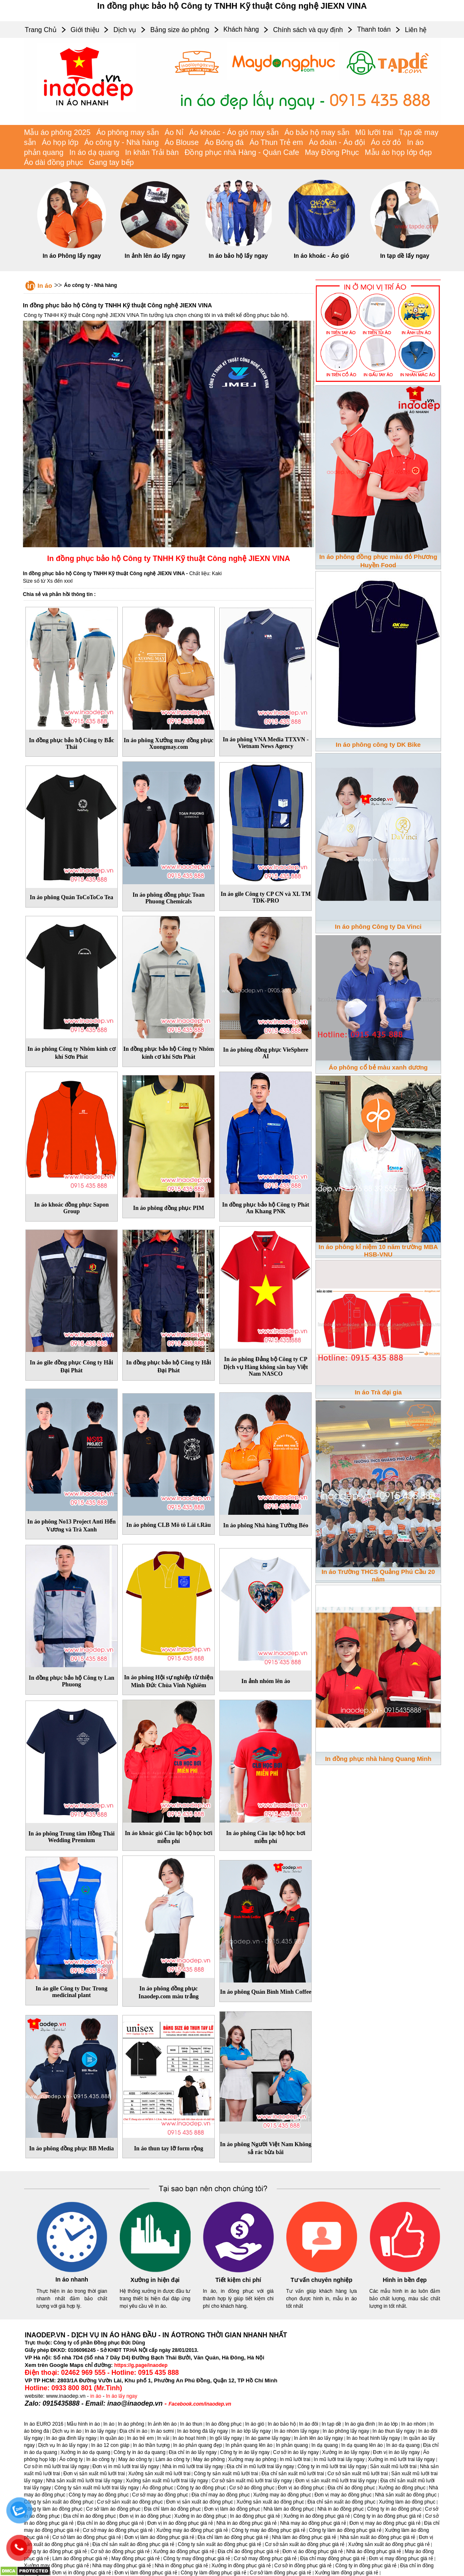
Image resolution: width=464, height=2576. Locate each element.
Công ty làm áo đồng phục (53, 2509)
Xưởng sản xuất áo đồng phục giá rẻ (389, 2544)
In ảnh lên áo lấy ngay (155, 255)
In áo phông (131, 2424)
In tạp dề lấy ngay (404, 255)
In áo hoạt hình (189, 2438)
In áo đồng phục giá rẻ (255, 2516)
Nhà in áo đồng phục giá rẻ (246, 2523)
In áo (44, 285)
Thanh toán (374, 29)
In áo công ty (100, 2459)
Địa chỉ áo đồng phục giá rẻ (248, 2551)
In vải (163, 2438)
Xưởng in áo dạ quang (85, 2452)
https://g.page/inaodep (141, 2365)
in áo (95, 2396)
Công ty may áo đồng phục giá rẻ (268, 2530)
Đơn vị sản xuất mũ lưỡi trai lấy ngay (336, 2481)
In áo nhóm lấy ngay (296, 2431)
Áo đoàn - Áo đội (337, 142)
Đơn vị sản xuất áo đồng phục (199, 2502)
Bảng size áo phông (179, 29)
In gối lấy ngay (225, 2438)
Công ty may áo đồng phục (99, 2495)
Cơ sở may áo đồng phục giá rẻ (118, 2530)
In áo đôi (308, 2424)
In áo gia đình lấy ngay (71, 2438)
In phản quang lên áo (249, 2445)
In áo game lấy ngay (268, 2438)
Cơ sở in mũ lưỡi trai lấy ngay (56, 2466)
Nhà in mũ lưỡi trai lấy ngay (192, 2466)
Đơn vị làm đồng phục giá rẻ (145, 2573)
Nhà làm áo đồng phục (288, 2509)
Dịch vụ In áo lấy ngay (63, 2445)
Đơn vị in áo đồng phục (145, 2516)
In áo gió (254, 2424)
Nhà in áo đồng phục (341, 2509)
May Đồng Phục (332, 152)
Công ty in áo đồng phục (394, 2509)
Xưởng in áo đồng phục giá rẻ (316, 2516)
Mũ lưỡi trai (374, 132)
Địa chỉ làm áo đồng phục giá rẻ (233, 2537)
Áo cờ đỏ (386, 142)
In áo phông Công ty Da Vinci (378, 926)
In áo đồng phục (224, 2424)
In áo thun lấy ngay (393, 2431)
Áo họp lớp (60, 142)
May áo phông (209, 2459)
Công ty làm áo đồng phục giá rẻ (345, 2530)
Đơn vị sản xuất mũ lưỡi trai (94, 2473)
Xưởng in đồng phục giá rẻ (241, 2566)
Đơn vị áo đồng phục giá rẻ (313, 2551)
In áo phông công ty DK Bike (378, 744)
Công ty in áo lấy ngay (245, 2452)
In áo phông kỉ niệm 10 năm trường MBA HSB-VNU (378, 1250)
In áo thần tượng (151, 2445)
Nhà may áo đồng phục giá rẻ (313, 2523)
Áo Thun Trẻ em (276, 142)
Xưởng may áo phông (252, 2459)
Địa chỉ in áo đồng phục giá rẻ (110, 2523)
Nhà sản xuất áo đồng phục (406, 2495)
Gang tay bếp (111, 162)
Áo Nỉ (174, 132)
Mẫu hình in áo (83, 2424)
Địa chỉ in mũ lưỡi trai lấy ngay (260, 2466)
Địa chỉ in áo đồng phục (89, 2516)
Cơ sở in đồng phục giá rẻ (303, 2566)
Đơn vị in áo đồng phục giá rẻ (180, 2523)
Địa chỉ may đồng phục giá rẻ (332, 2558)
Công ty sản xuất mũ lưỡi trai (226, 2473)
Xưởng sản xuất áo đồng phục (270, 2502)
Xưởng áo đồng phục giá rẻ (183, 2551)
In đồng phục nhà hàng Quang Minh (378, 1758)
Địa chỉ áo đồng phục (351, 2488)
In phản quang (292, 2445)
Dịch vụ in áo (67, 2431)
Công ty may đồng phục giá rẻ (196, 2558)
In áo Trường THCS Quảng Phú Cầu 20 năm (378, 1575)
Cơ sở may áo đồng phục (160, 2495)
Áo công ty (71, 2459)
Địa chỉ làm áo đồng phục (172, 2509)
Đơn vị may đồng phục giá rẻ (401, 2558)
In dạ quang (324, 2445)
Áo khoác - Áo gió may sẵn (233, 132)
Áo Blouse (181, 142)
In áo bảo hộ (281, 2424)
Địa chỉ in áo (133, 2431)
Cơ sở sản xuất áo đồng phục (130, 2502)
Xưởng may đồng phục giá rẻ (56, 2566)
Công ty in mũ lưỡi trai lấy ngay (332, 2466)
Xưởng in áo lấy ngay (346, 2452)
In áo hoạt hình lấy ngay (373, 2438)
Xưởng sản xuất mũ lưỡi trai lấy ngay (167, 2481)
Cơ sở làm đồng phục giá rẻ (280, 2573)
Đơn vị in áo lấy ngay (396, 2452)
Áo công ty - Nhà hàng (121, 142)
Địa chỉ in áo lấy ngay (193, 2452)
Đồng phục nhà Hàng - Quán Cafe (242, 152)
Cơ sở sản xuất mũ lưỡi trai (358, 2473)
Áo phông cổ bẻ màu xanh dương (378, 1067)
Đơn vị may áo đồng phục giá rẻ (385, 2523)
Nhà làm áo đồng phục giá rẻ (304, 2537)
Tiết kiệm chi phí (238, 2280)
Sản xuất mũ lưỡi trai (393, 2466)
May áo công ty (135, 2459)
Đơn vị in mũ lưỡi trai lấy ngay (125, 2466)
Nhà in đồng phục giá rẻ (181, 2566)
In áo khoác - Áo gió (321, 255)
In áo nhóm (413, 2424)
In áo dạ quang (94, 152)
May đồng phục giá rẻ (136, 2558)
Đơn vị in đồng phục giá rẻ (81, 2573)
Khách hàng (241, 29)
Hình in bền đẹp (405, 2280)
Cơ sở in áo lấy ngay (296, 2452)
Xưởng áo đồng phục (401, 2488)
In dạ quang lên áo (362, 2445)
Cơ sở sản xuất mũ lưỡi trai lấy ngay (251, 2481)
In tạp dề (331, 2424)
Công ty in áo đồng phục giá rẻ (387, 2516)
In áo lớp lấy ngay (251, 2431)
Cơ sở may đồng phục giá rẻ (265, 2558)
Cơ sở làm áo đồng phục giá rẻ (86, 2537)
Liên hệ (416, 29)
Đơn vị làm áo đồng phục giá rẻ (159, 2537)
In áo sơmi (162, 2431)
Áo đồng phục (158, 2488)
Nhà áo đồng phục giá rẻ (373, 2551)
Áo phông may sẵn (128, 132)
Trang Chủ (41, 29)
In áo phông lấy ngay (346, 2431)
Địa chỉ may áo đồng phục (220, 2495)
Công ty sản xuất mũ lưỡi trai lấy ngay (97, 2488)
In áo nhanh (71, 2279)
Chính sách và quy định (308, 29)
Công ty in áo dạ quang (139, 2452)
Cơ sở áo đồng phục (252, 2488)
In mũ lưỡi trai (295, 2459)
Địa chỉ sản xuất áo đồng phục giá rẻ (133, 2544)
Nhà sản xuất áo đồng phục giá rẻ (378, 2537)
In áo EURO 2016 (44, 2424)
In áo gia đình (360, 2424)
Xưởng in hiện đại (155, 2280)
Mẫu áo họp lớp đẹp (398, 152)
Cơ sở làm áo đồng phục (113, 2509)
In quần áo (112, 2438)
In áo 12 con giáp (110, 2445)
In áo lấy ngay (121, 2396)
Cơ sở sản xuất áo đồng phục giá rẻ (305, 2544)
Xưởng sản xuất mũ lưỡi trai (159, 2473)
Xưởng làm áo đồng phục (407, 2502)
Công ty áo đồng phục (201, 2488)
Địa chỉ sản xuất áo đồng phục (341, 2502)
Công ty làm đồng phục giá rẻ (213, 2573)
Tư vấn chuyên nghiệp (321, 2280)
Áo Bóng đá (223, 142)
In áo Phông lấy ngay (71, 255)
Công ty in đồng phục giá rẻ (366, 2566)
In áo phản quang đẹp (197, 2445)
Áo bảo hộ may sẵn (317, 132)
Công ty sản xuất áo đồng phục (59, 2502)
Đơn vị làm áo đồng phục (232, 2509)
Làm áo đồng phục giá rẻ (80, 2558)
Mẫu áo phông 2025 (57, 132)
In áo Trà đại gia (378, 1392)
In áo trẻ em (140, 2438)
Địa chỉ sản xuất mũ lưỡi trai (292, 2473)
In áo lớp (387, 2424)
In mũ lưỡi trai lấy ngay (339, 2459)
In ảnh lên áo (162, 2424)
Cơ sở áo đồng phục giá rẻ (119, 2551)
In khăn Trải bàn (152, 152)
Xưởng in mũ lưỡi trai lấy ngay (401, 2459)
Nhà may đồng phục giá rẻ (121, 2566)
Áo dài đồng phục (53, 162)
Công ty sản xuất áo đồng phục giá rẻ (219, 2544)
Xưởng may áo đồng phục (282, 2495)
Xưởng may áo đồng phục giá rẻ (192, 2530)
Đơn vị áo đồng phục (301, 2488)
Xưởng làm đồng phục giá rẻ (347, 2573)
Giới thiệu (85, 29)
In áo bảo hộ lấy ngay (238, 255)
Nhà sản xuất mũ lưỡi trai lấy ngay (84, 2481)
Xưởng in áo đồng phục (200, 2516)
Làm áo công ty (173, 2459)
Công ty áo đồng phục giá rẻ (55, 2551)
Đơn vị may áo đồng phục (343, 2495)
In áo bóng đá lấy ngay (202, 2431)
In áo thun (191, 2424)
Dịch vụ (124, 29)
